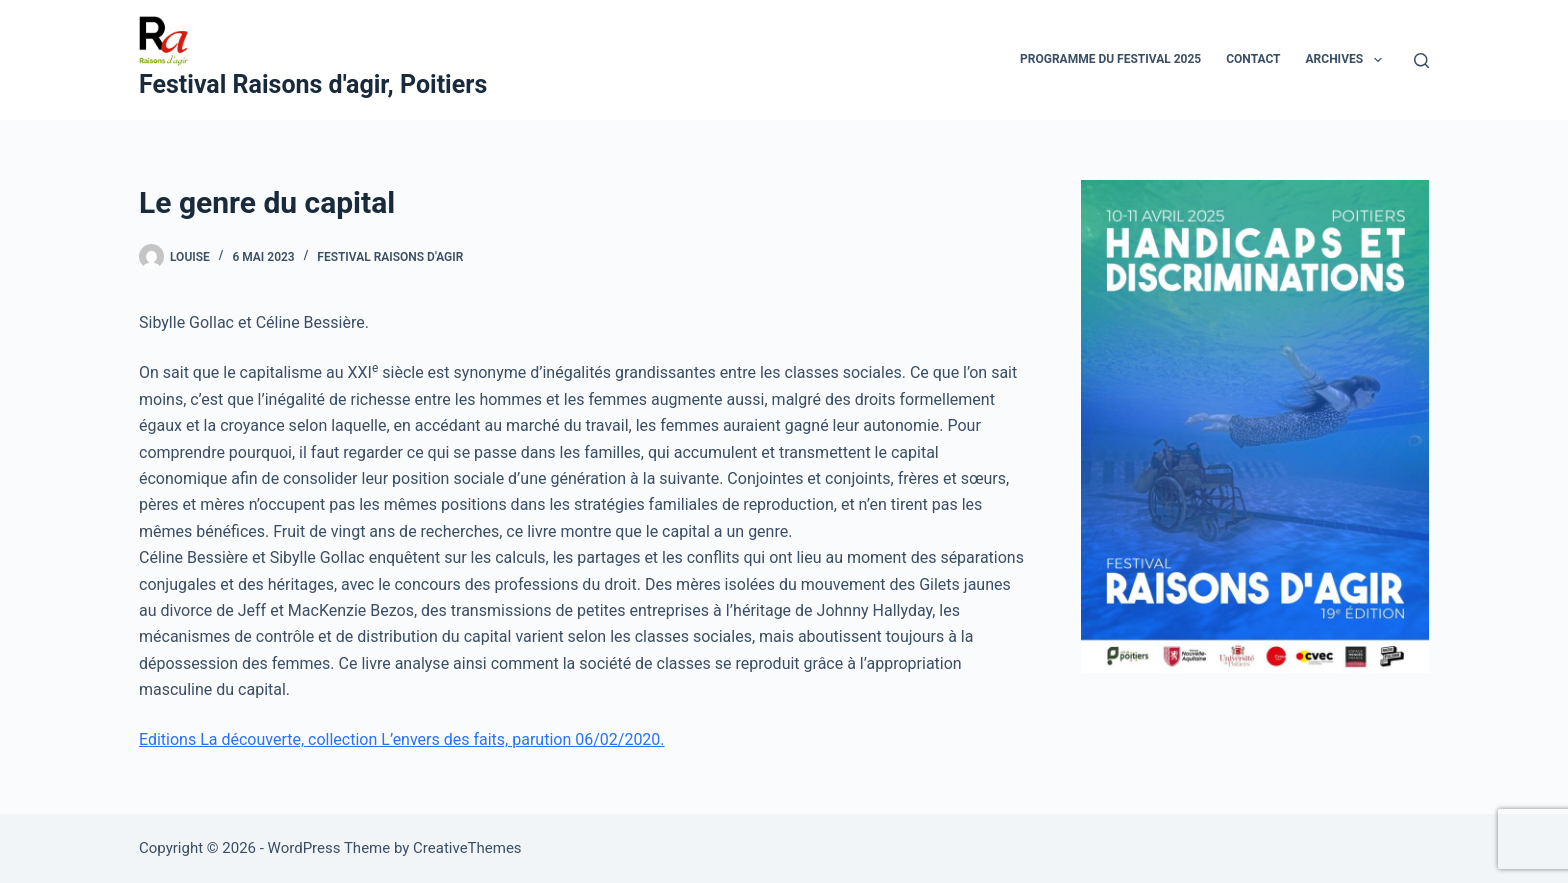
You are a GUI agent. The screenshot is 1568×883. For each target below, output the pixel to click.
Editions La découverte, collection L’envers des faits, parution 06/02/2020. (402, 739)
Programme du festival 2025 (1110, 59)
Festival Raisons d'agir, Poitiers (313, 84)
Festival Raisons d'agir (390, 257)
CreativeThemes (467, 848)
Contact (1253, 59)
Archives (1348, 60)
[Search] (1421, 60)
